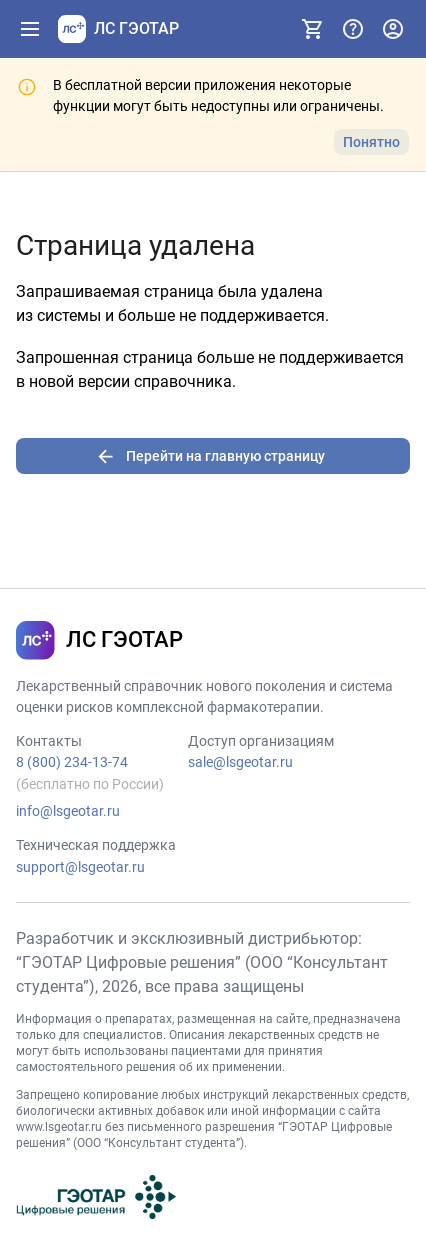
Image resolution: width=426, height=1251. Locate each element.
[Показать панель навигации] (30, 29)
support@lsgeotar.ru (80, 867)
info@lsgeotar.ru (68, 811)
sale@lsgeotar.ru (240, 762)
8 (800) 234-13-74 (72, 762)
